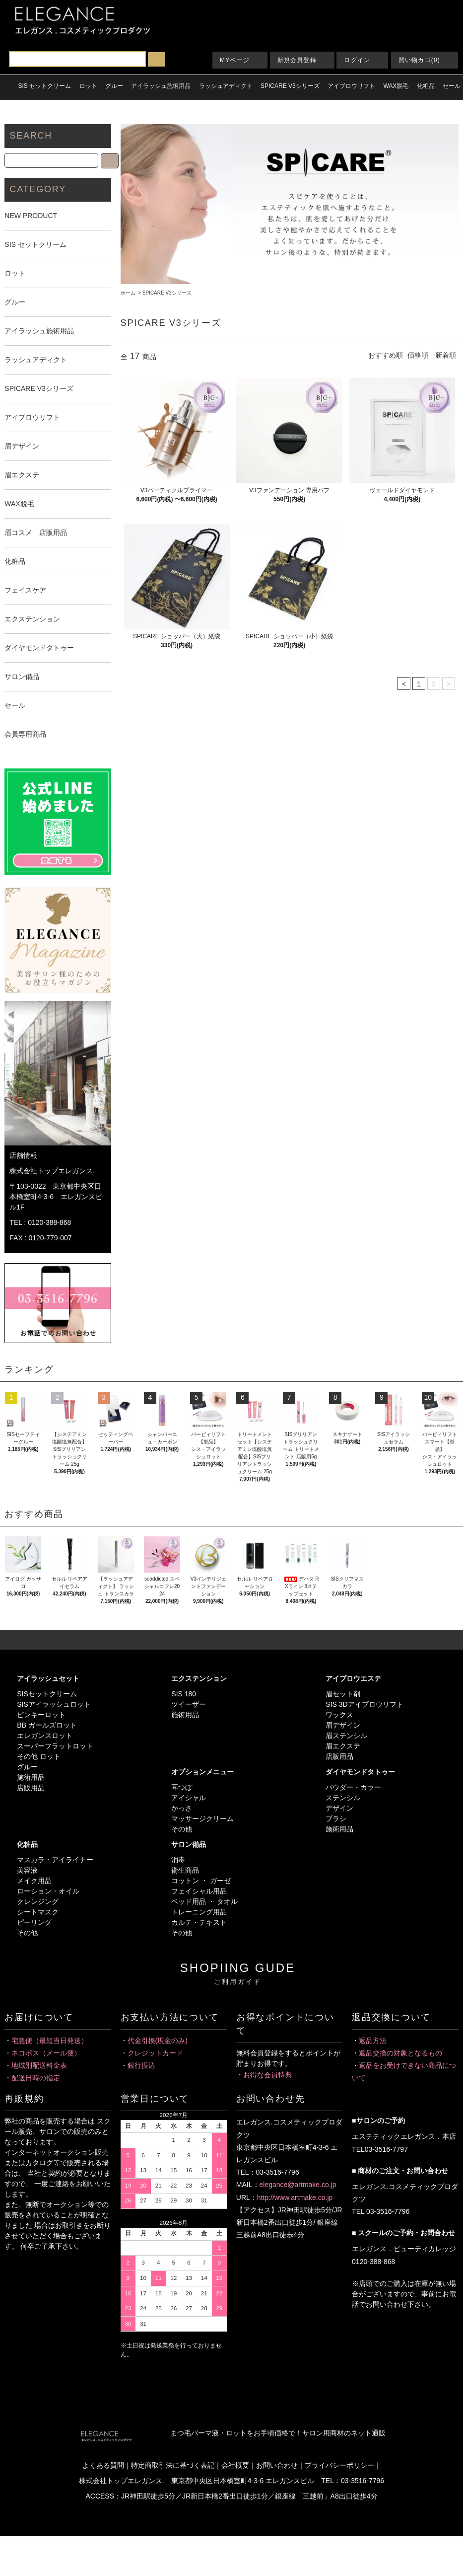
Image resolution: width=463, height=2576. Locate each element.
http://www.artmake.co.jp (295, 2197)
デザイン (339, 1808)
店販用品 (31, 1788)
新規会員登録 (297, 60)
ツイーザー (188, 1704)
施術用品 (31, 1777)
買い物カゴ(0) (419, 60)
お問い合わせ (277, 2465)
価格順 (417, 355)
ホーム (128, 293)
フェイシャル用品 (199, 1891)
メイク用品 (34, 1881)
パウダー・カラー (353, 1787)
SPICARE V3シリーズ (167, 293)
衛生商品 (185, 1870)
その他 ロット (39, 1756)
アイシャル (188, 1798)
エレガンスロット (44, 1736)
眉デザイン (343, 1725)
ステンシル (343, 1798)
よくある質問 (103, 2465)
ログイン (357, 60)
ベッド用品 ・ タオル (204, 1901)
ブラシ (336, 1818)
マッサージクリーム (202, 1818)
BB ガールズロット (47, 1725)
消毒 (178, 1860)
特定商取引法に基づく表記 (172, 2465)
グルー (27, 1767)
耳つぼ (181, 1787)
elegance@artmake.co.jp (298, 2185)
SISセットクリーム (47, 1694)
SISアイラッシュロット (54, 1704)
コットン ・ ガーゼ (201, 1881)
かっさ (181, 1808)
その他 (181, 1829)
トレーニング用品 (199, 1912)
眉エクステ (343, 1746)
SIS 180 (183, 1694)
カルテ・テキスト (199, 1922)
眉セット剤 (343, 1694)
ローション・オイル (48, 1891)
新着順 (445, 355)
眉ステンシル (346, 1736)
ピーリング (34, 1922)
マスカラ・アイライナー (55, 1860)
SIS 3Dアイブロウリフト (364, 1704)
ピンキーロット (41, 1715)
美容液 (27, 1870)
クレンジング (38, 1901)
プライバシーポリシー (339, 2465)
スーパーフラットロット (55, 1746)
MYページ (235, 60)
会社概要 (235, 2465)
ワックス (339, 1715)
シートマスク (38, 1912)
